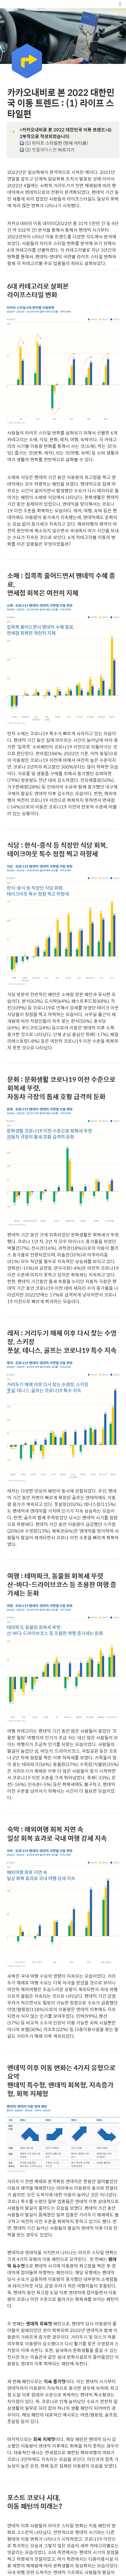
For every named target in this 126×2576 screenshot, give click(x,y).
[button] (120, 4)
